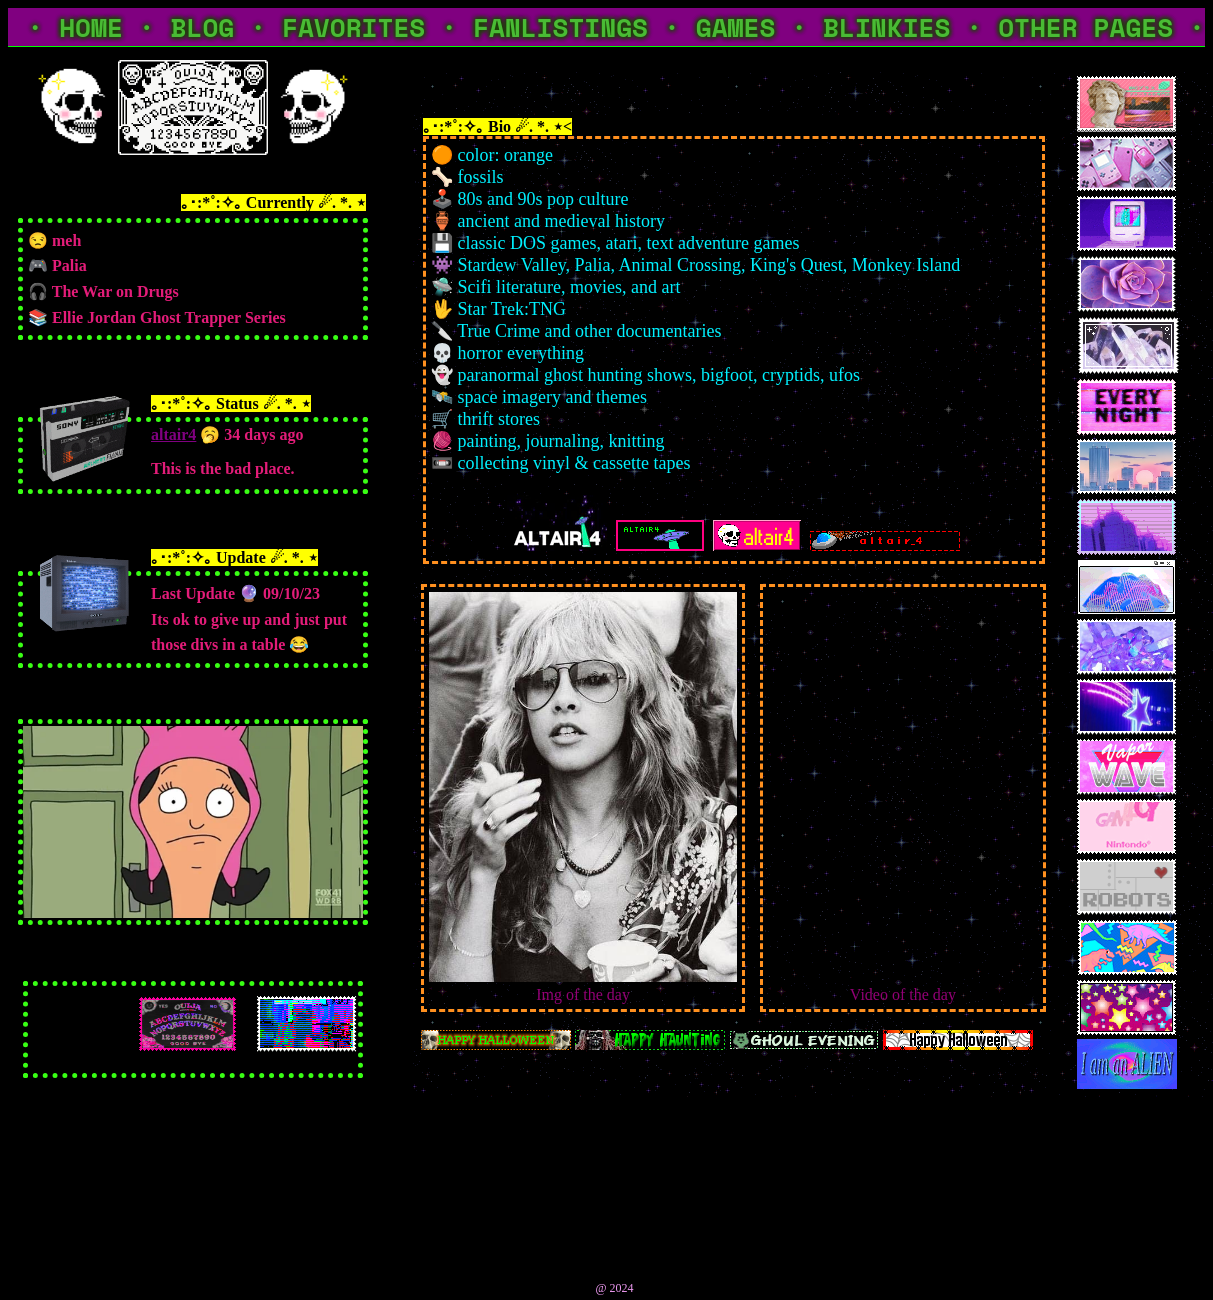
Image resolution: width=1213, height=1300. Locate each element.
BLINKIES (886, 27)
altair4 (173, 434)
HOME (91, 27)
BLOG (203, 27)
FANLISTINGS (560, 27)
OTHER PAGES (1085, 27)
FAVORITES (353, 27)
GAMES (736, 27)
